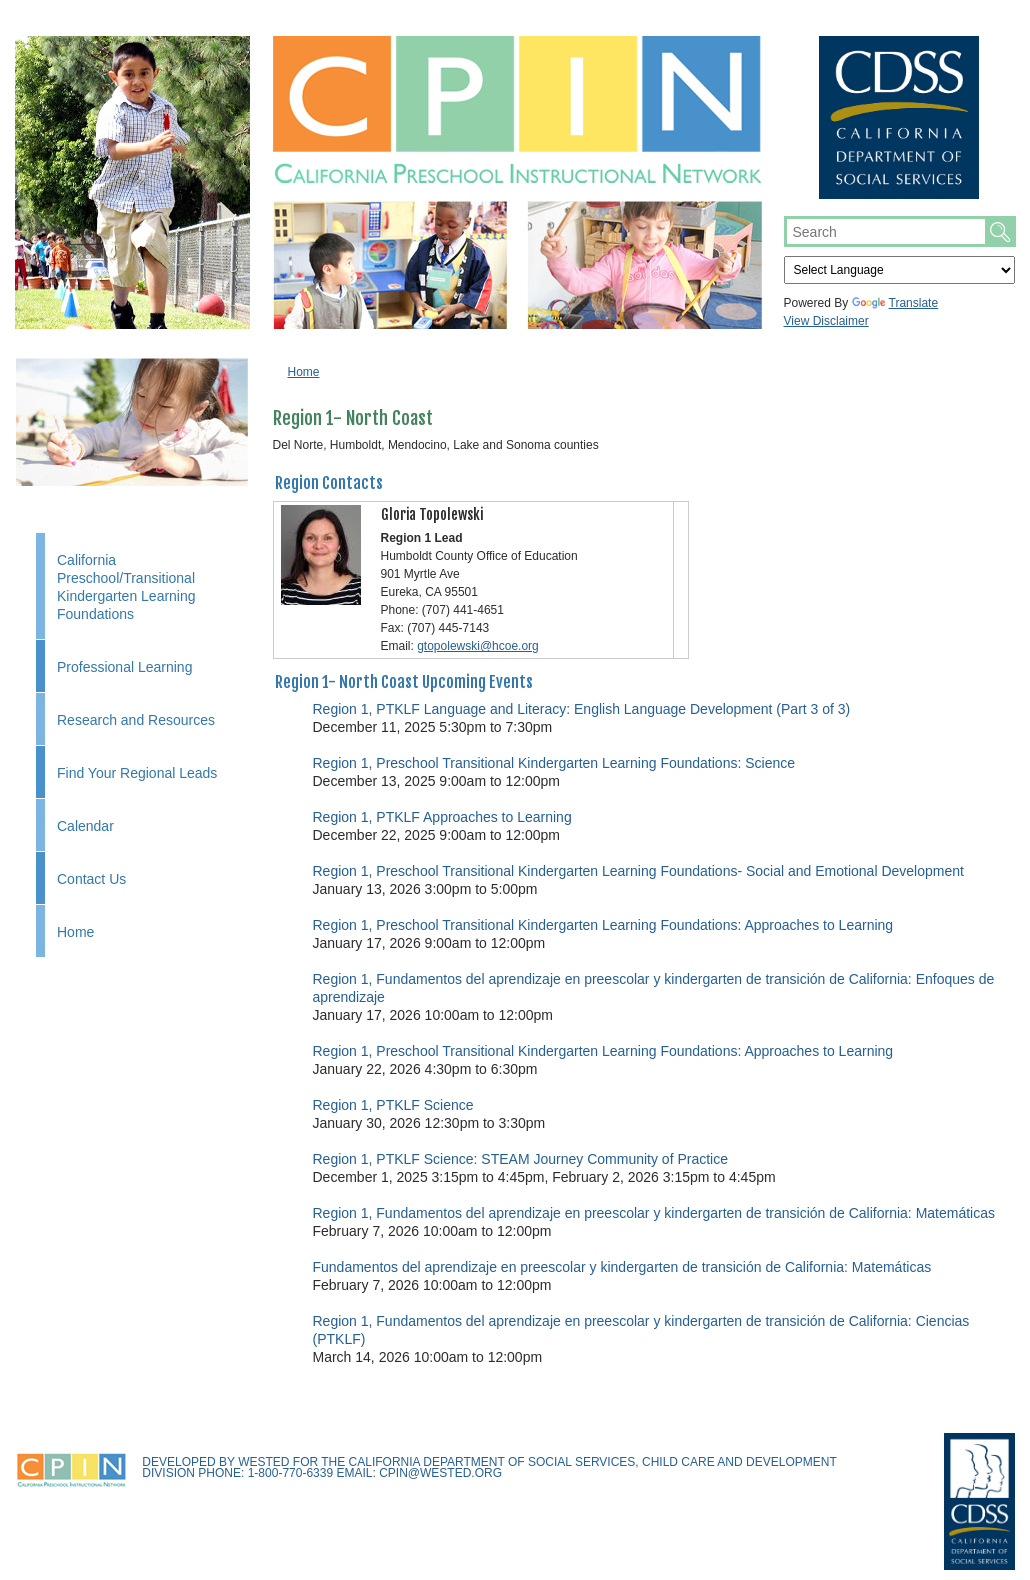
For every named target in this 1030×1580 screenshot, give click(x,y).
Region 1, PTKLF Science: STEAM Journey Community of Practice (521, 1159)
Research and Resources (136, 720)
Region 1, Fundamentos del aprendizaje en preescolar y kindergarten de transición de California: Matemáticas (654, 1213)
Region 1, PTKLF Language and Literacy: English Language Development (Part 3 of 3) (582, 709)
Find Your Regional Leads (137, 773)
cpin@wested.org (440, 1473)
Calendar (85, 826)
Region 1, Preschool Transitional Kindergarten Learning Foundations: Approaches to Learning (603, 925)
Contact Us (91, 879)
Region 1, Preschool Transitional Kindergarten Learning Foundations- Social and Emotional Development (638, 871)
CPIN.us (517, 109)
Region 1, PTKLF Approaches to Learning (442, 817)
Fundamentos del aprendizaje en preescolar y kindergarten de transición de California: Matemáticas (622, 1267)
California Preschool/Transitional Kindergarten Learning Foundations (126, 587)
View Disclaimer (826, 321)
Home (75, 932)
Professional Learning (124, 667)
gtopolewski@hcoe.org (478, 646)
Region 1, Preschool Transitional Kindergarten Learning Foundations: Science (554, 763)
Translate (895, 303)
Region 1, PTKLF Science (393, 1105)
